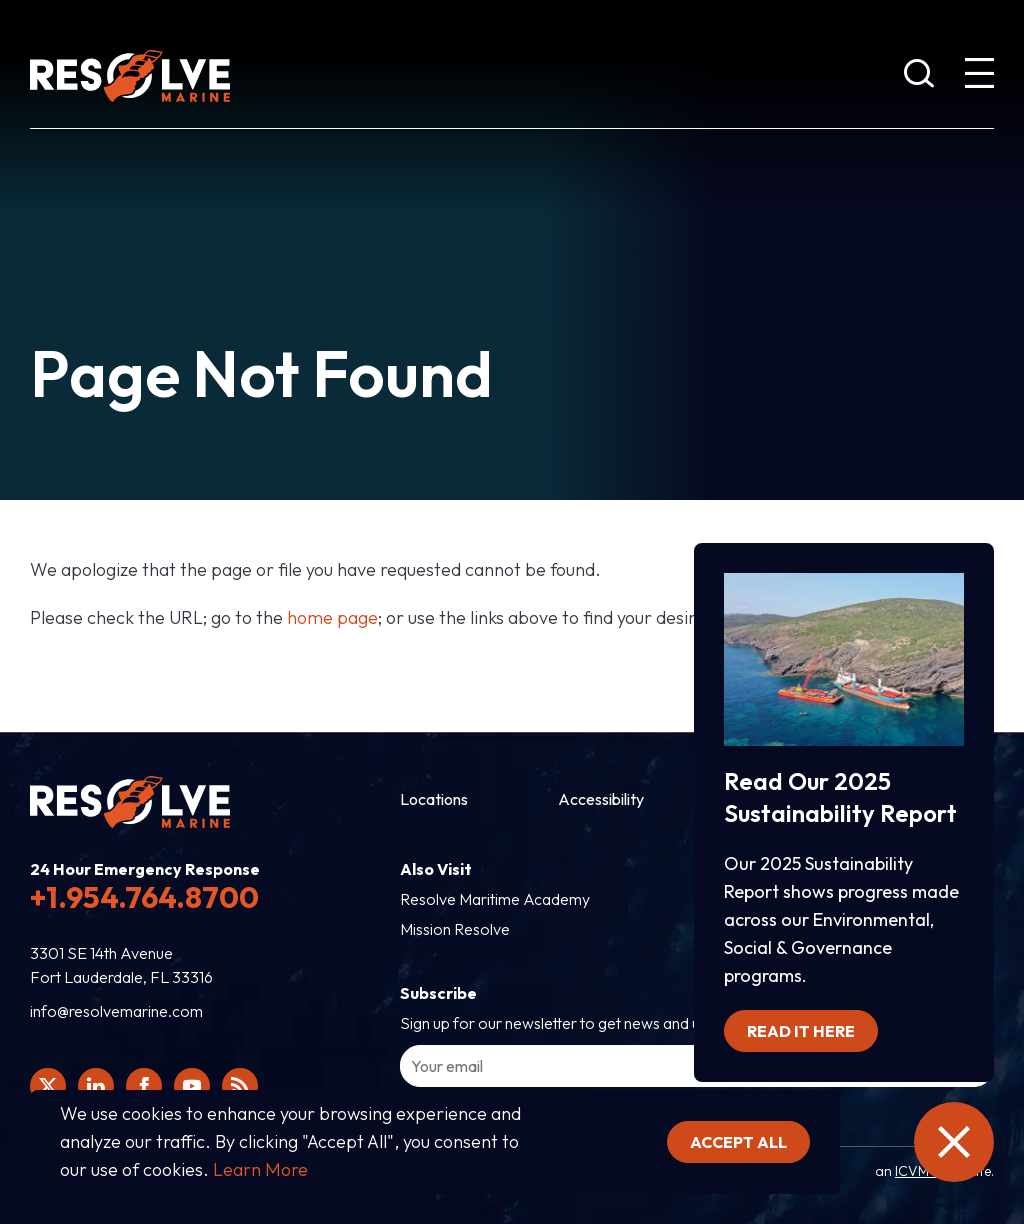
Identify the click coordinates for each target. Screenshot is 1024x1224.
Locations (434, 799)
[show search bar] (919, 77)
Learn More (260, 1169)
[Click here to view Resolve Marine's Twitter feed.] (48, 1086)
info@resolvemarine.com (116, 1011)
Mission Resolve (455, 929)
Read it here (801, 1031)
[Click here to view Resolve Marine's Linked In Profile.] (96, 1086)
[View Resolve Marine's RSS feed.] (240, 1086)
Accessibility (601, 799)
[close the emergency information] (954, 1142)
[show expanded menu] (979, 77)
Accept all (738, 1142)
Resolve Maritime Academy (495, 899)
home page (332, 617)
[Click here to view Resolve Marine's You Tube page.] (192, 1086)
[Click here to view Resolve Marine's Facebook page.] (144, 1086)
